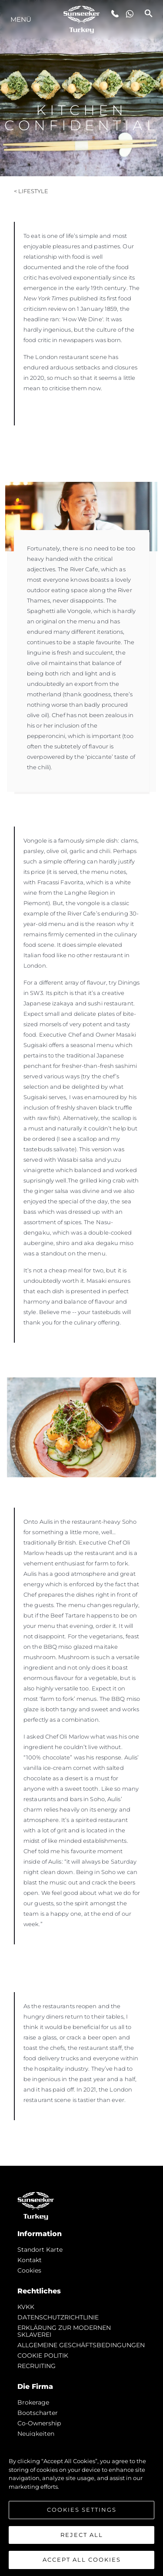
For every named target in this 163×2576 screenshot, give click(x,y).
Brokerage (33, 2402)
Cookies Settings (81, 2510)
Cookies (29, 2270)
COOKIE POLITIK (42, 2355)
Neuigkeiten (35, 2434)
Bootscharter (37, 2413)
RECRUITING (36, 2366)
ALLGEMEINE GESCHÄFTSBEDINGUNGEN (81, 2345)
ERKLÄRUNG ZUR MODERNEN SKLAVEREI (64, 2331)
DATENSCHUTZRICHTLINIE (58, 2317)
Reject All (81, 2534)
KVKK (25, 2307)
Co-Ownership (39, 2423)
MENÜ (20, 19)
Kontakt (29, 2260)
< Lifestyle (31, 191)
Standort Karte (40, 2249)
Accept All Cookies (82, 2559)
